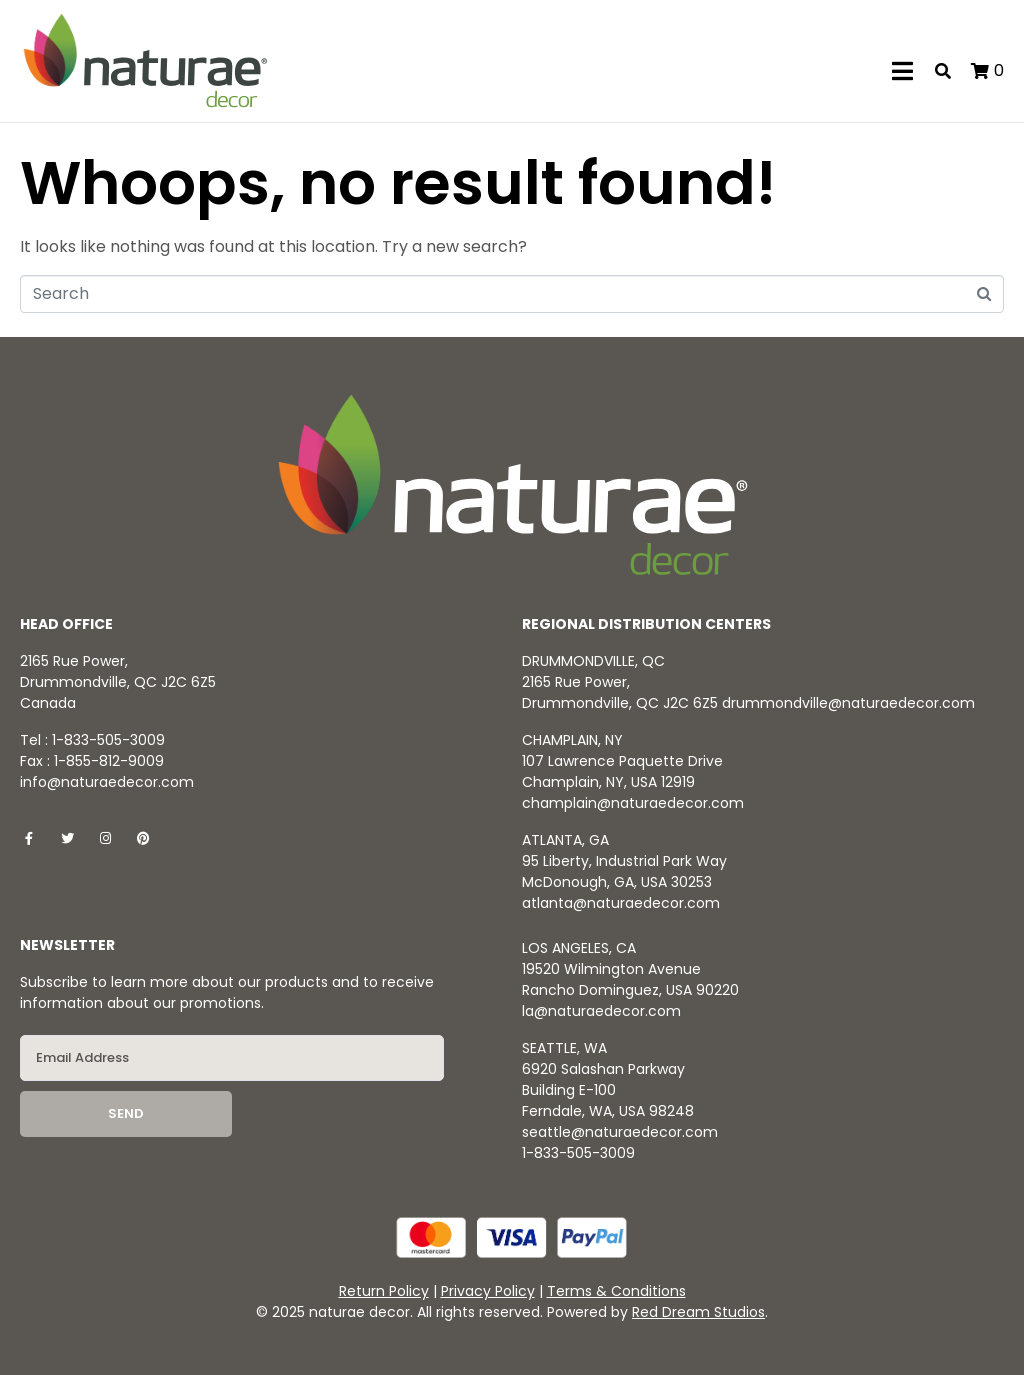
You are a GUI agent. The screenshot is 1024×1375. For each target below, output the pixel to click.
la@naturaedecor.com (601, 1011)
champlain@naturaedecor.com (633, 803)
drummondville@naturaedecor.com (848, 703)
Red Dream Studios (698, 1312)
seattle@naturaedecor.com (620, 1132)
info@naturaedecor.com (107, 782)
